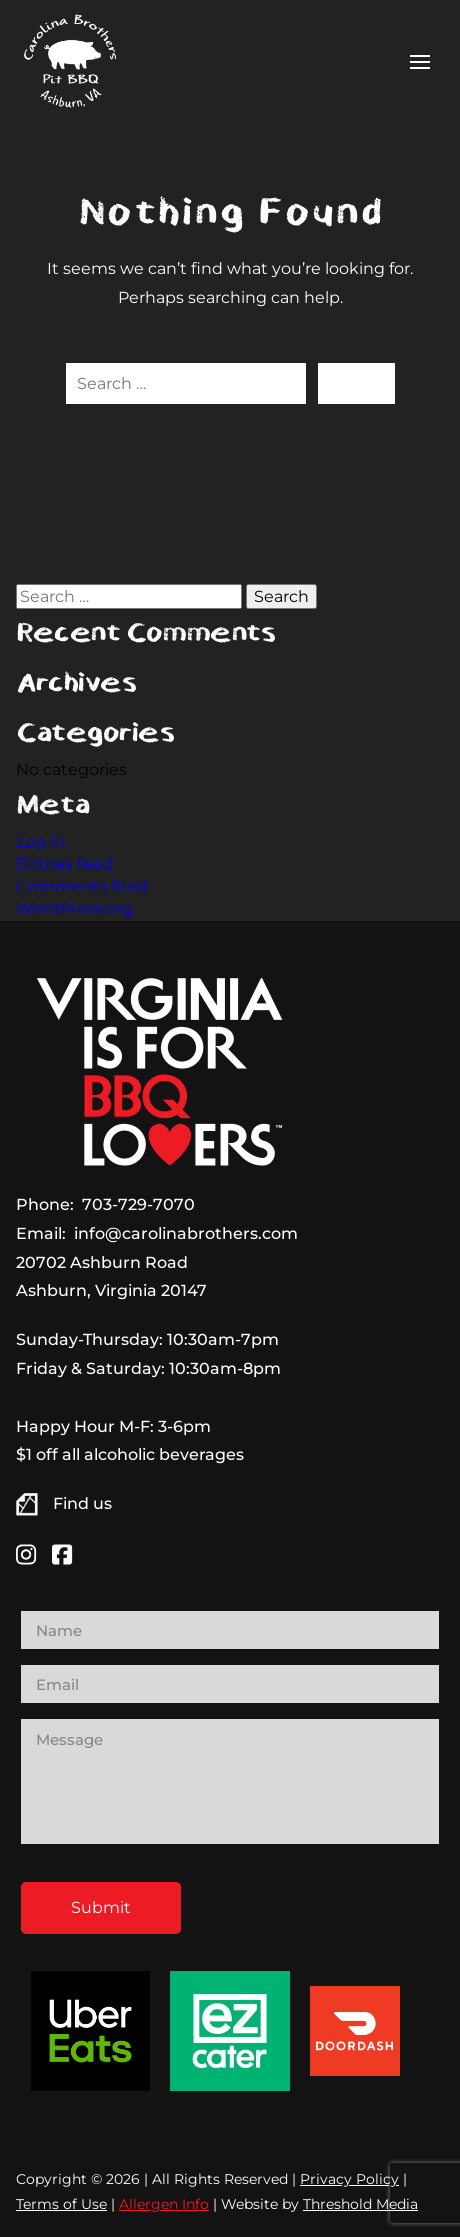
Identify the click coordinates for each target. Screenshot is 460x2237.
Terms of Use (61, 2204)
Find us (82, 1503)
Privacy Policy (349, 2179)
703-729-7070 (138, 1204)
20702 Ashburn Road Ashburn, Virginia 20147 (111, 1277)
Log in (40, 841)
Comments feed (82, 886)
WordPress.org (74, 908)
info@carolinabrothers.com (186, 1233)
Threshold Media (360, 2204)
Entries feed (64, 863)
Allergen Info (164, 2204)
